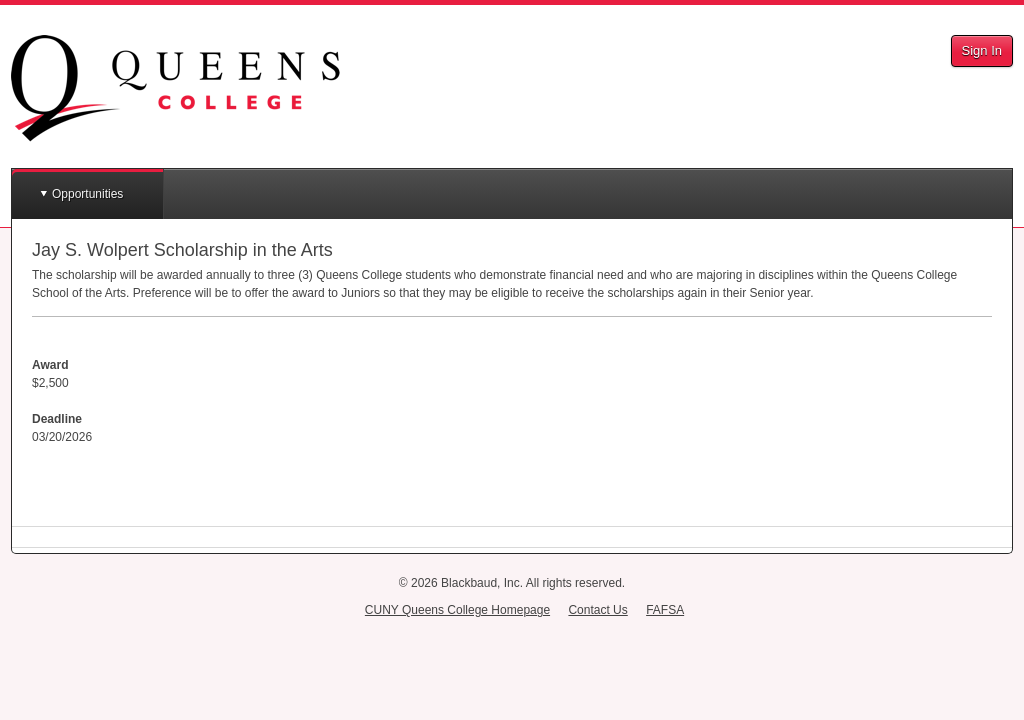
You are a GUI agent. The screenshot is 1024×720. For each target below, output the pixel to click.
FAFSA (665, 610)
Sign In (982, 50)
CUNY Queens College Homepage (457, 610)
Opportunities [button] (87, 194)
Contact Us (597, 610)
